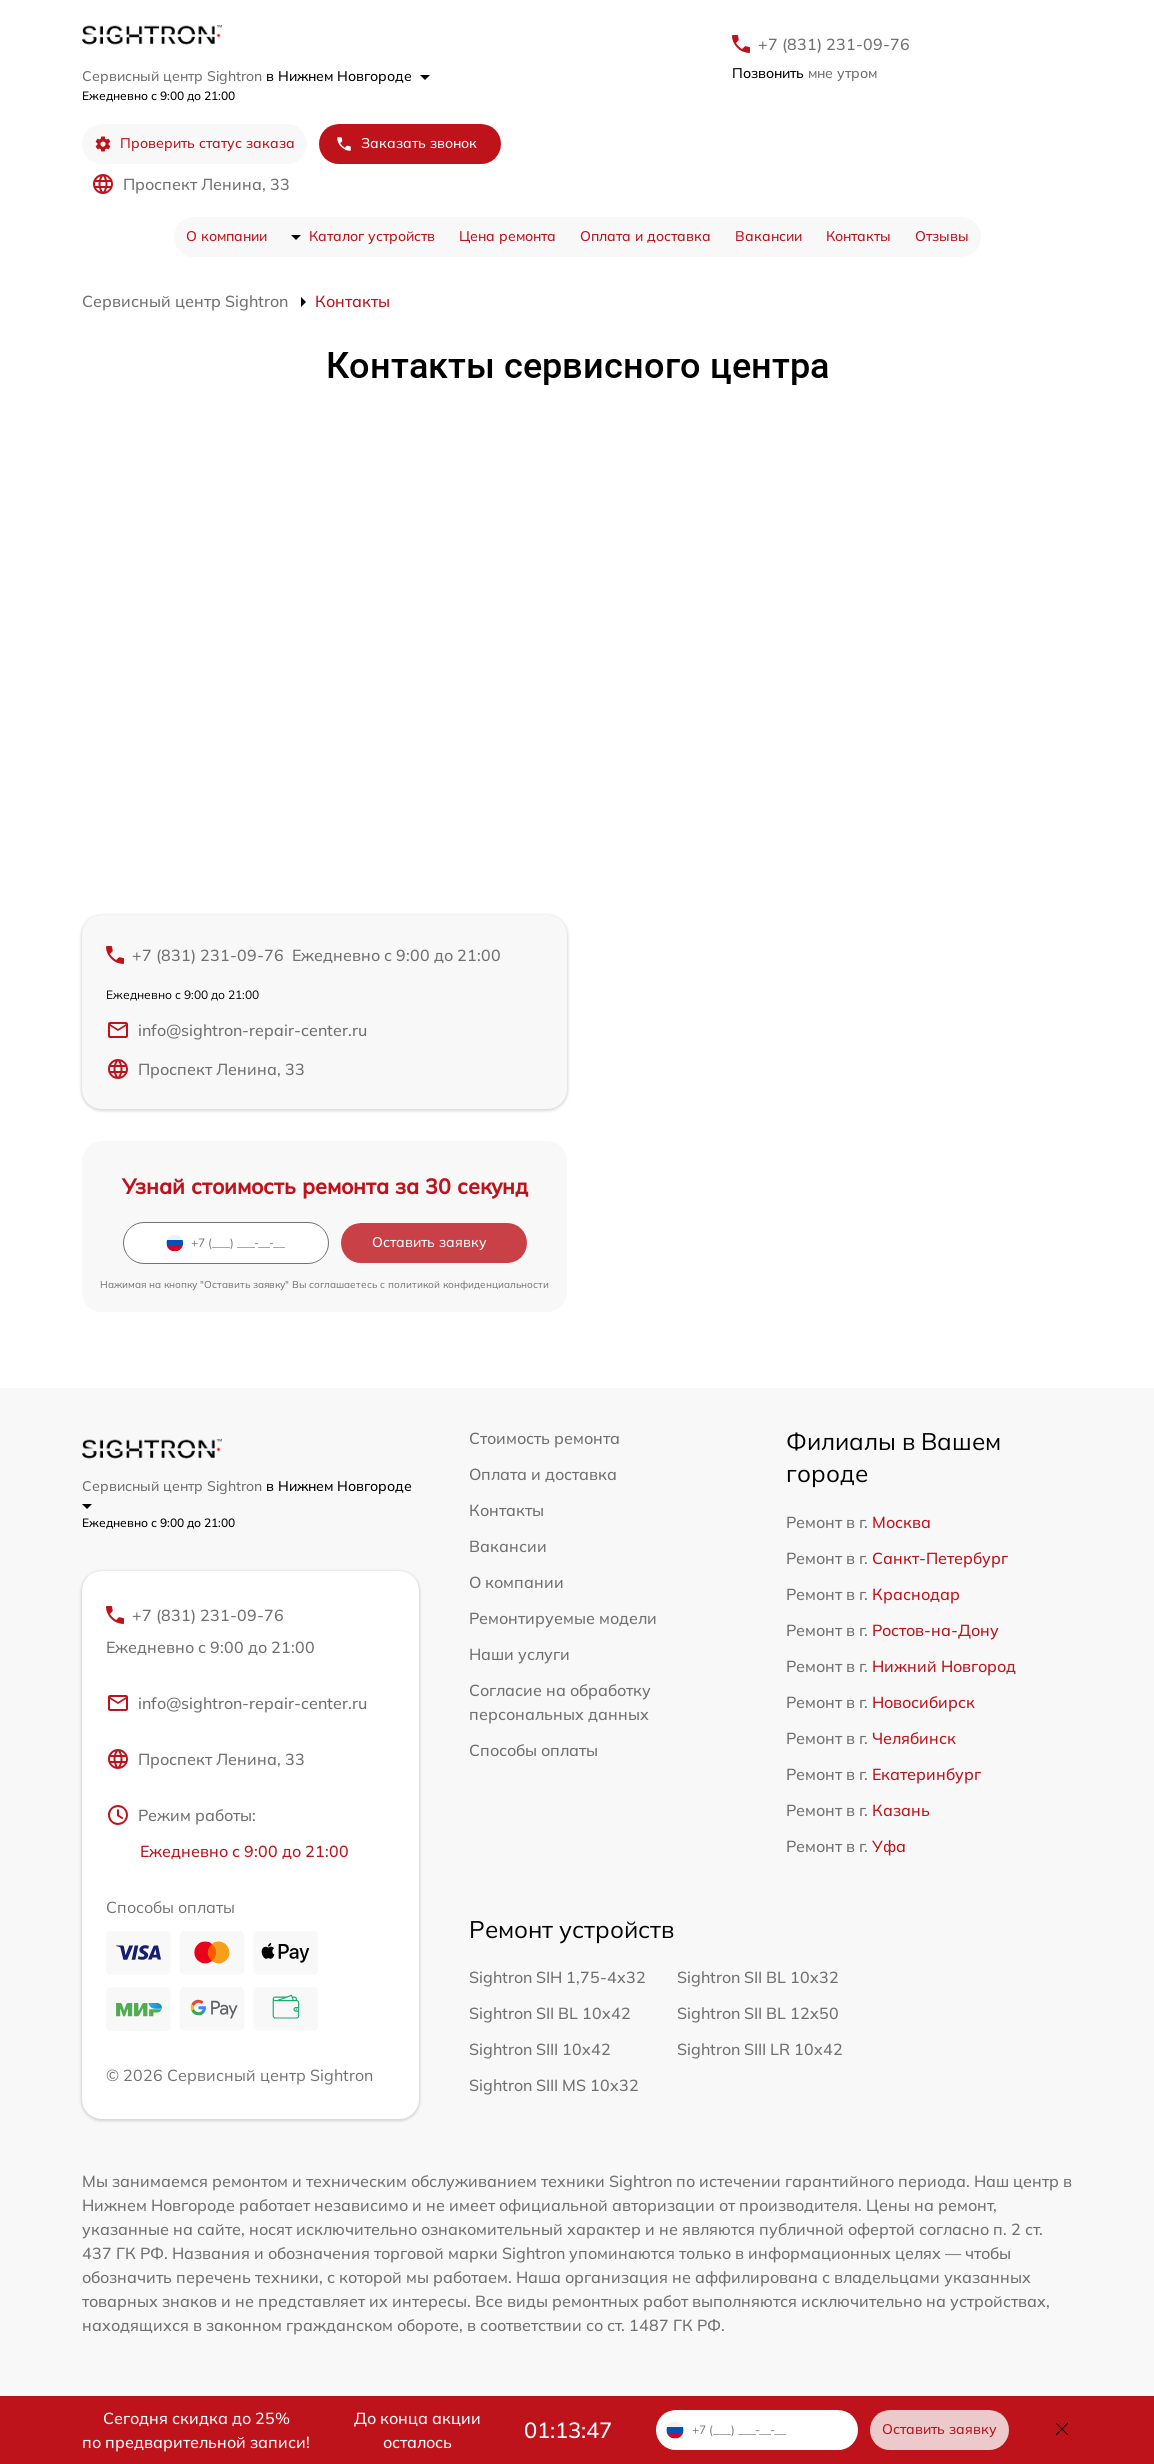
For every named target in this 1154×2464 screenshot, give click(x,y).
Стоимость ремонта (544, 1438)
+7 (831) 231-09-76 (834, 44)
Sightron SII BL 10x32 (758, 1977)
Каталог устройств (372, 236)
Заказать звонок (406, 143)
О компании (226, 236)
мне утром (804, 73)
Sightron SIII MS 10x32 (554, 2085)
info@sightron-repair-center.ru (236, 1030)
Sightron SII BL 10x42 (550, 2013)
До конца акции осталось (417, 2430)
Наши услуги (519, 1654)
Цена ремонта (507, 236)
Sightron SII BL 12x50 (758, 2013)
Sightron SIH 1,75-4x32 (557, 1977)
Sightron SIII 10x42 (540, 2049)
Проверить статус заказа (194, 143)
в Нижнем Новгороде (348, 76)
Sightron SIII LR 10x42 (760, 2049)
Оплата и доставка (645, 236)
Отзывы (942, 236)
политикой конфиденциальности (468, 1284)
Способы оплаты (533, 1750)
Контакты (858, 236)
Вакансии (768, 236)
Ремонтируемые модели (563, 1618)
